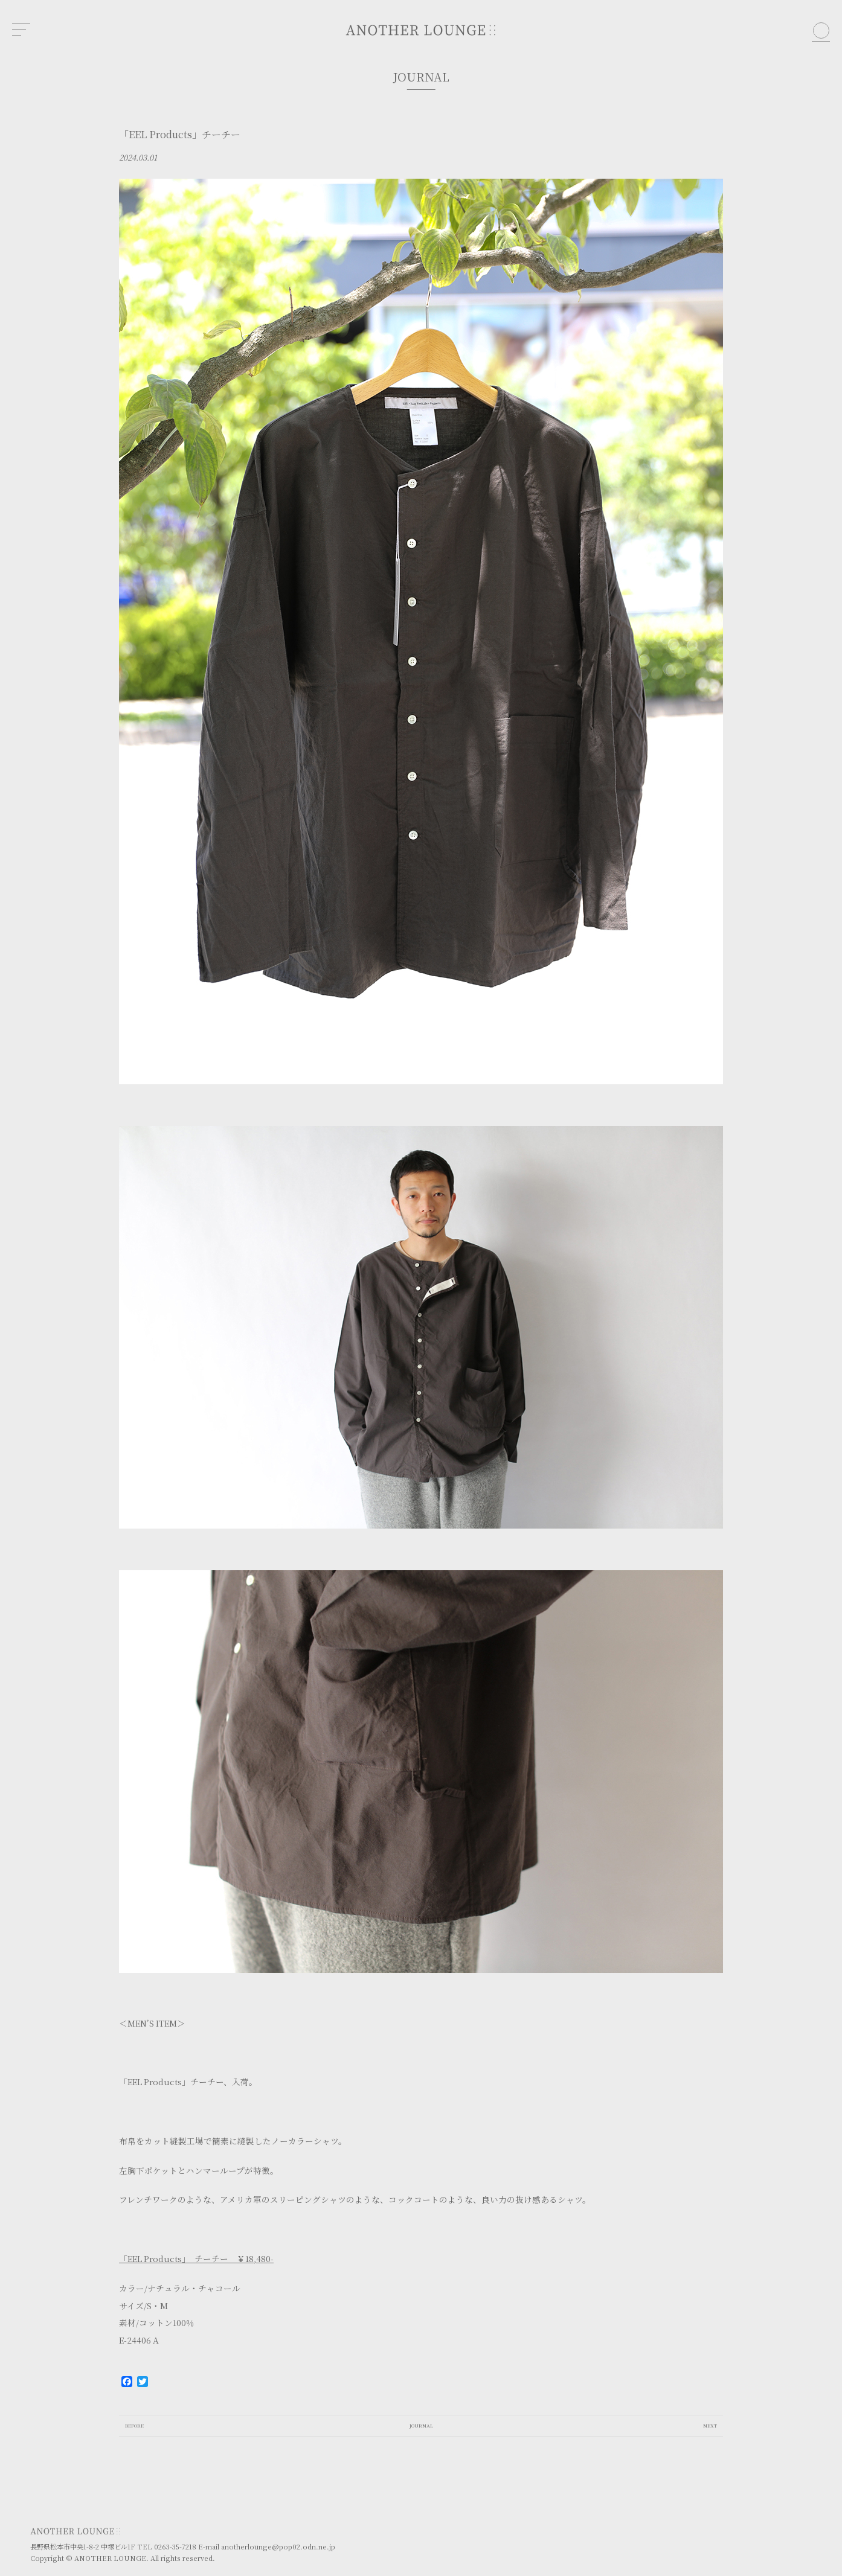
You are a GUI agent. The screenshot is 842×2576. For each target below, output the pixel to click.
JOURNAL (421, 2425)
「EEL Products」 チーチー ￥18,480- (196, 2258)
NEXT (710, 2425)
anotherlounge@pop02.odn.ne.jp (278, 2546)
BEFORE (134, 2425)
